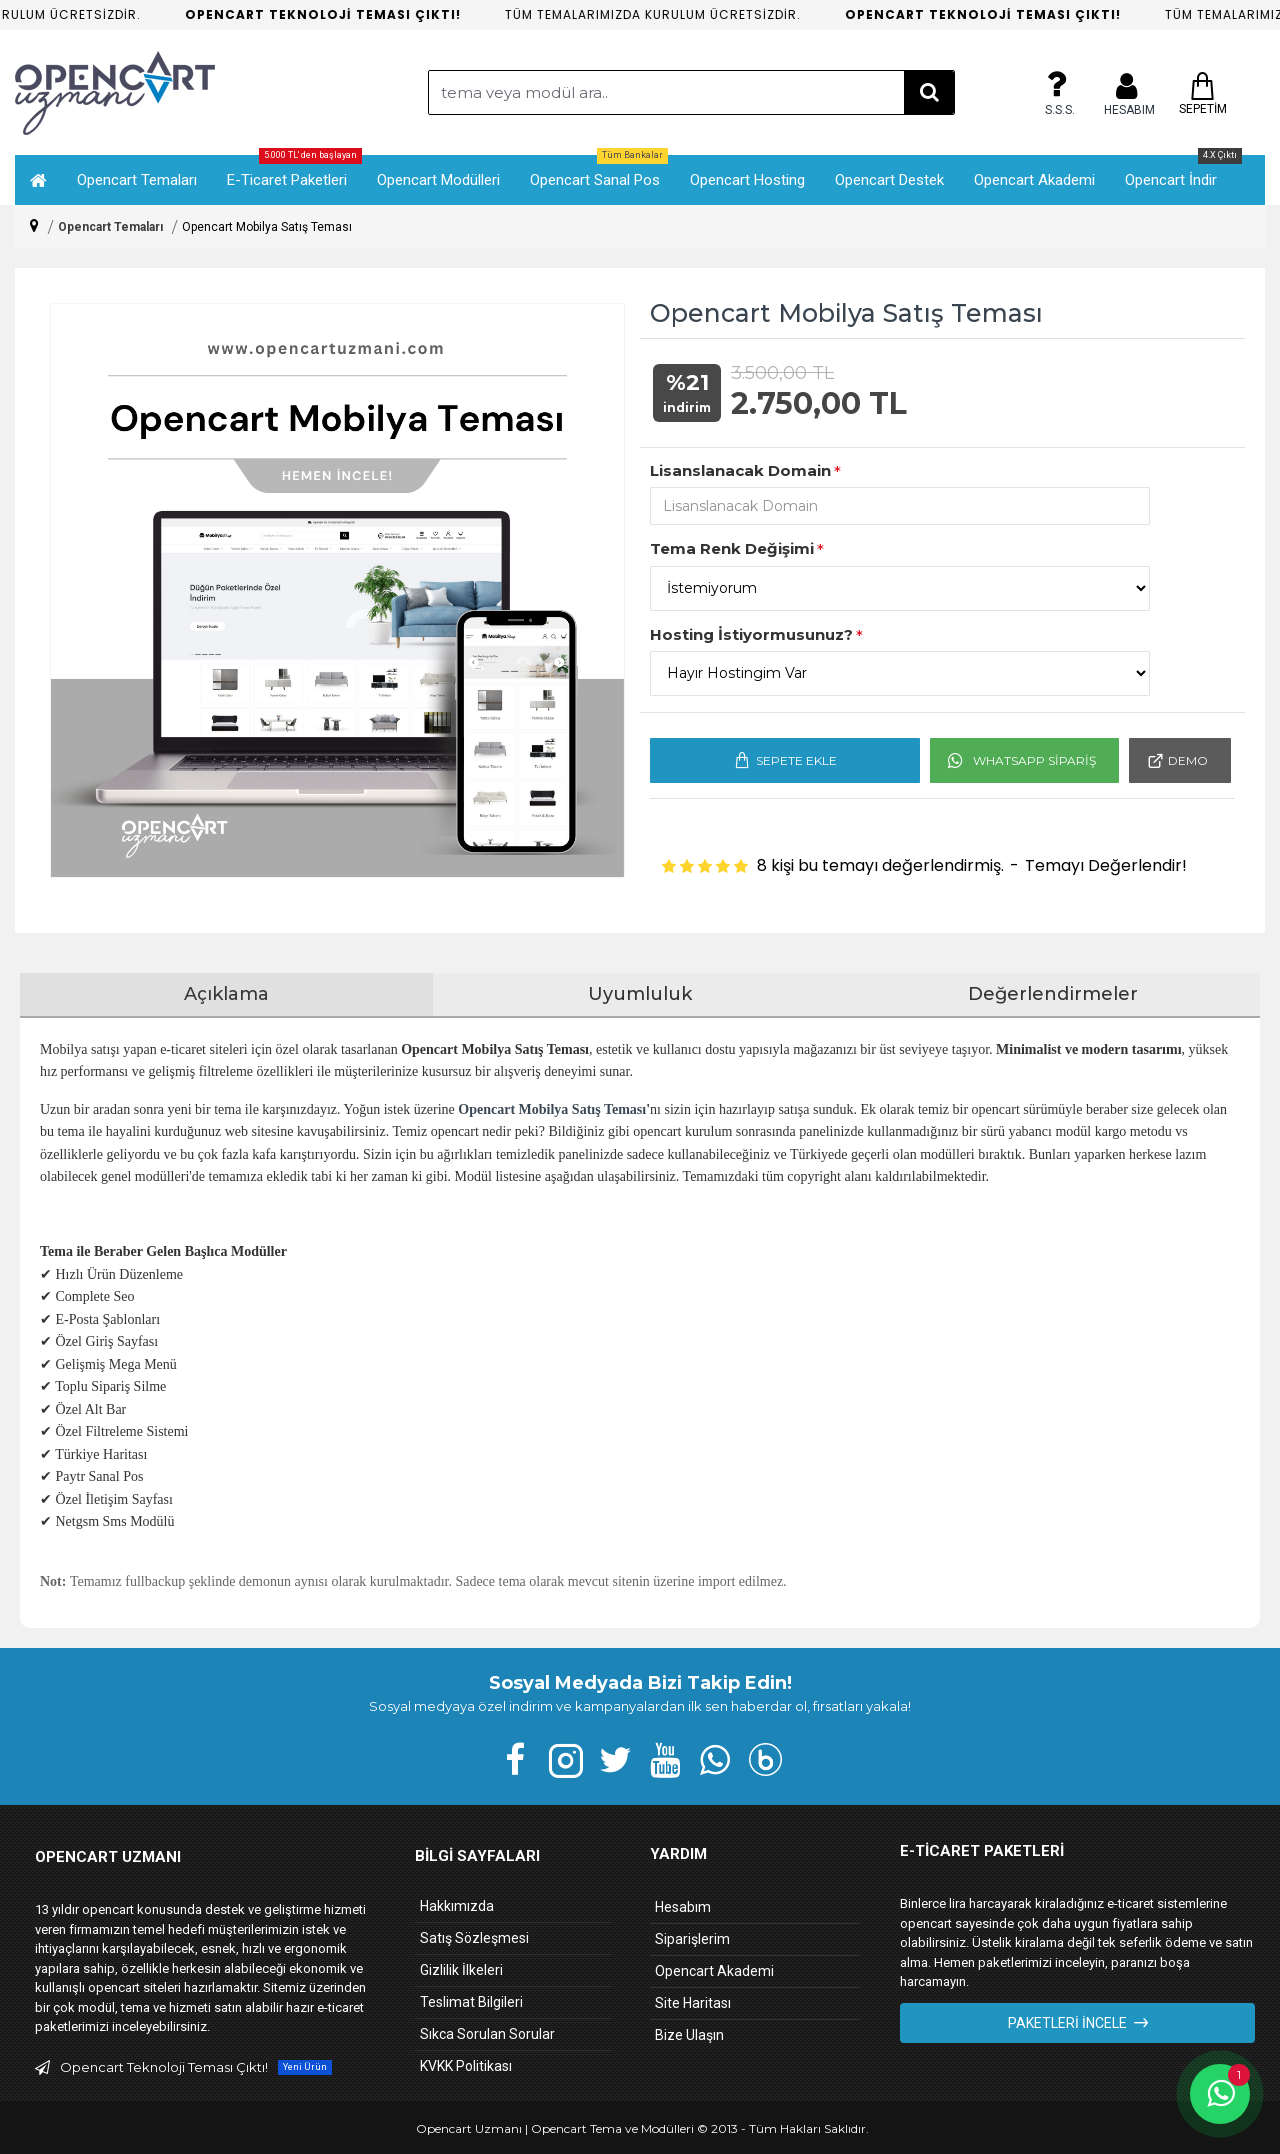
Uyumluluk (640, 994)
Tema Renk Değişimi (732, 548)
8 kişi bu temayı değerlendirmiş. (880, 865)
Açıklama (226, 994)
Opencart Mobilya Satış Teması (552, 1109)
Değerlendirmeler (1053, 994)
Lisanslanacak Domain (740, 470)
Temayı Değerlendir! (1106, 865)
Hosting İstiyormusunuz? (751, 634)
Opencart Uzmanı (469, 2128)
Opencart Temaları (110, 227)
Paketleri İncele (1067, 2023)
